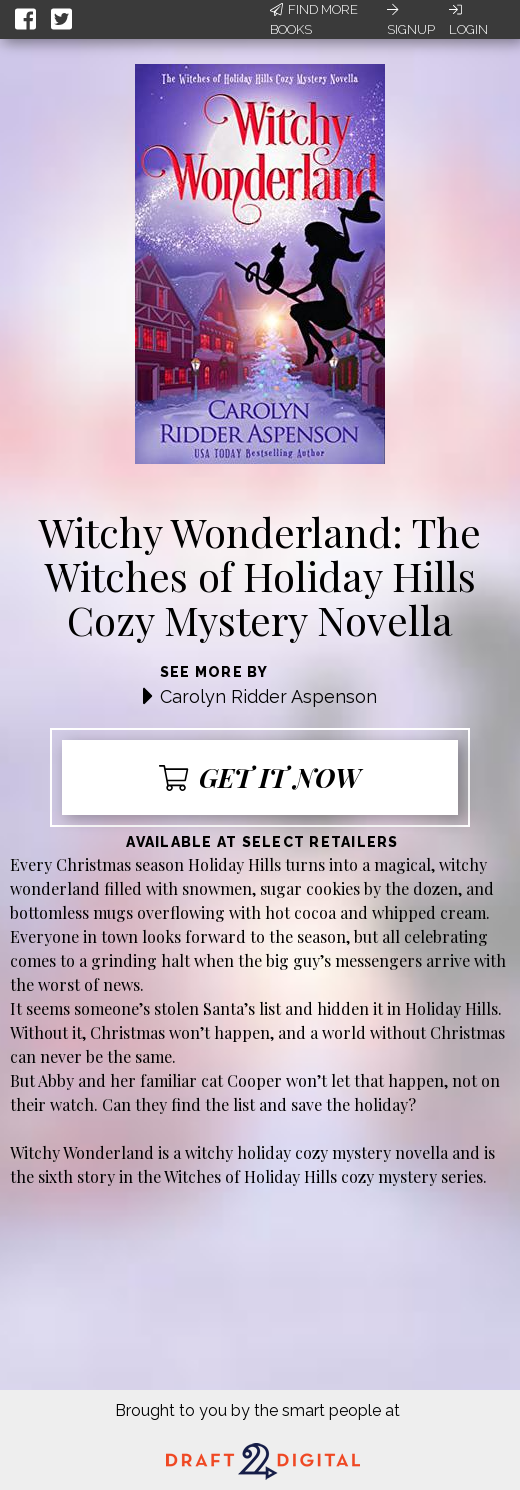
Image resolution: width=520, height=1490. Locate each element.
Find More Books (314, 19)
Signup (411, 20)
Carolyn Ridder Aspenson (268, 696)
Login (468, 20)
